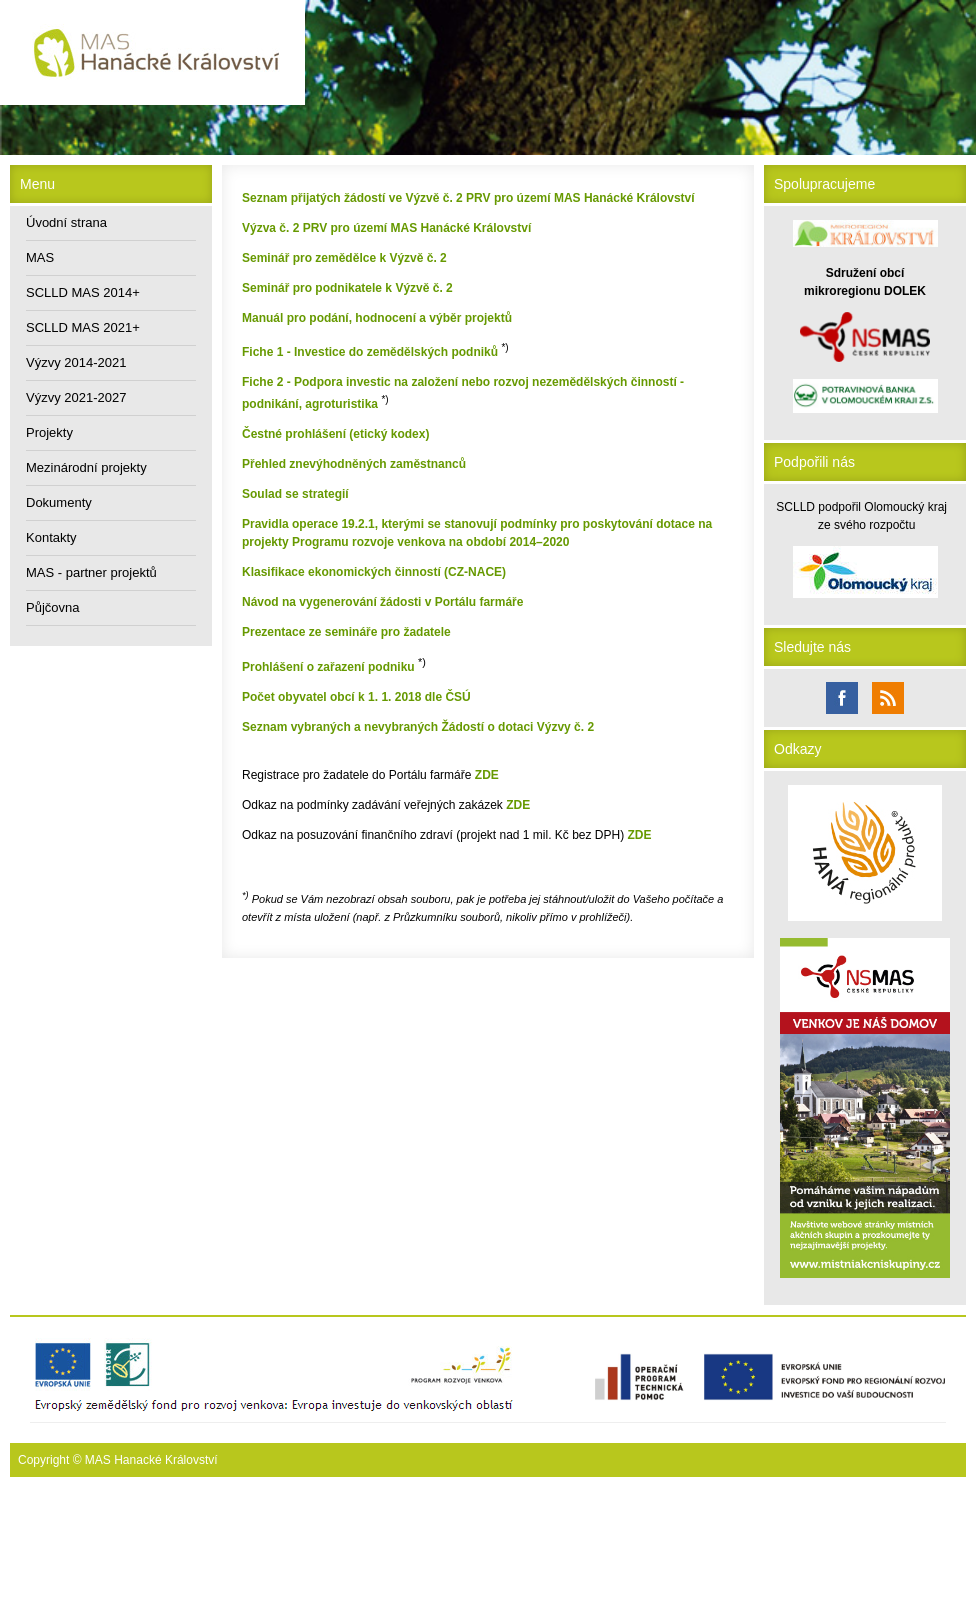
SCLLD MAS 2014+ (83, 292)
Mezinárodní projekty (86, 467)
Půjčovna (52, 607)
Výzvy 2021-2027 (76, 397)
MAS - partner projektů (91, 572)
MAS (40, 257)
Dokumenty (59, 502)
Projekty (49, 432)
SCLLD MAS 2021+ (83, 327)
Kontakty (51, 537)
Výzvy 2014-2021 (76, 362)
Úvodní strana (66, 222)
